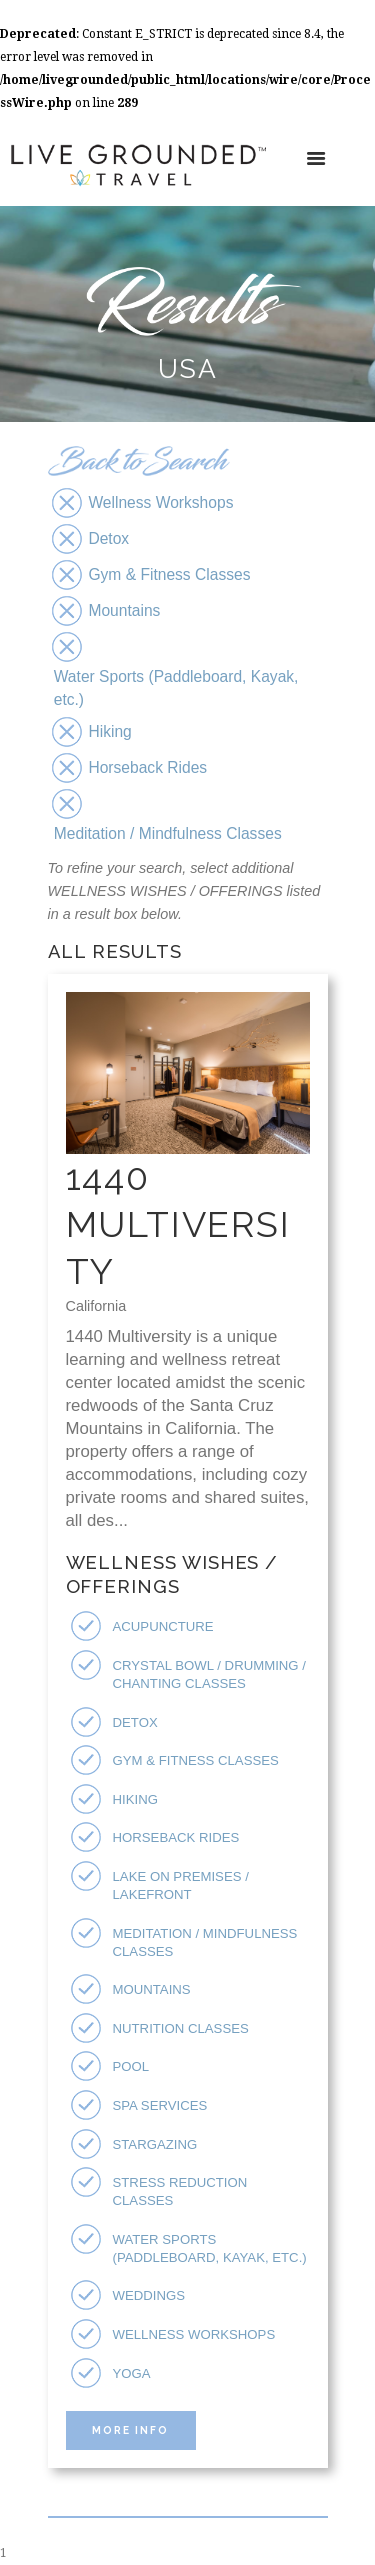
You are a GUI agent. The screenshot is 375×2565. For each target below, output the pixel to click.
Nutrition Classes (181, 2028)
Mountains (152, 1989)
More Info (130, 2430)
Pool (131, 2066)
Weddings (149, 2295)
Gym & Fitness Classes (196, 1760)
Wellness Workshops (194, 2334)
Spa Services (160, 2105)
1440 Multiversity (178, 1224)
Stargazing (155, 2144)
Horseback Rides (176, 1837)
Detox (135, 1722)
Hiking (135, 1799)
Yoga (132, 2373)
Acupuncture (163, 1626)
